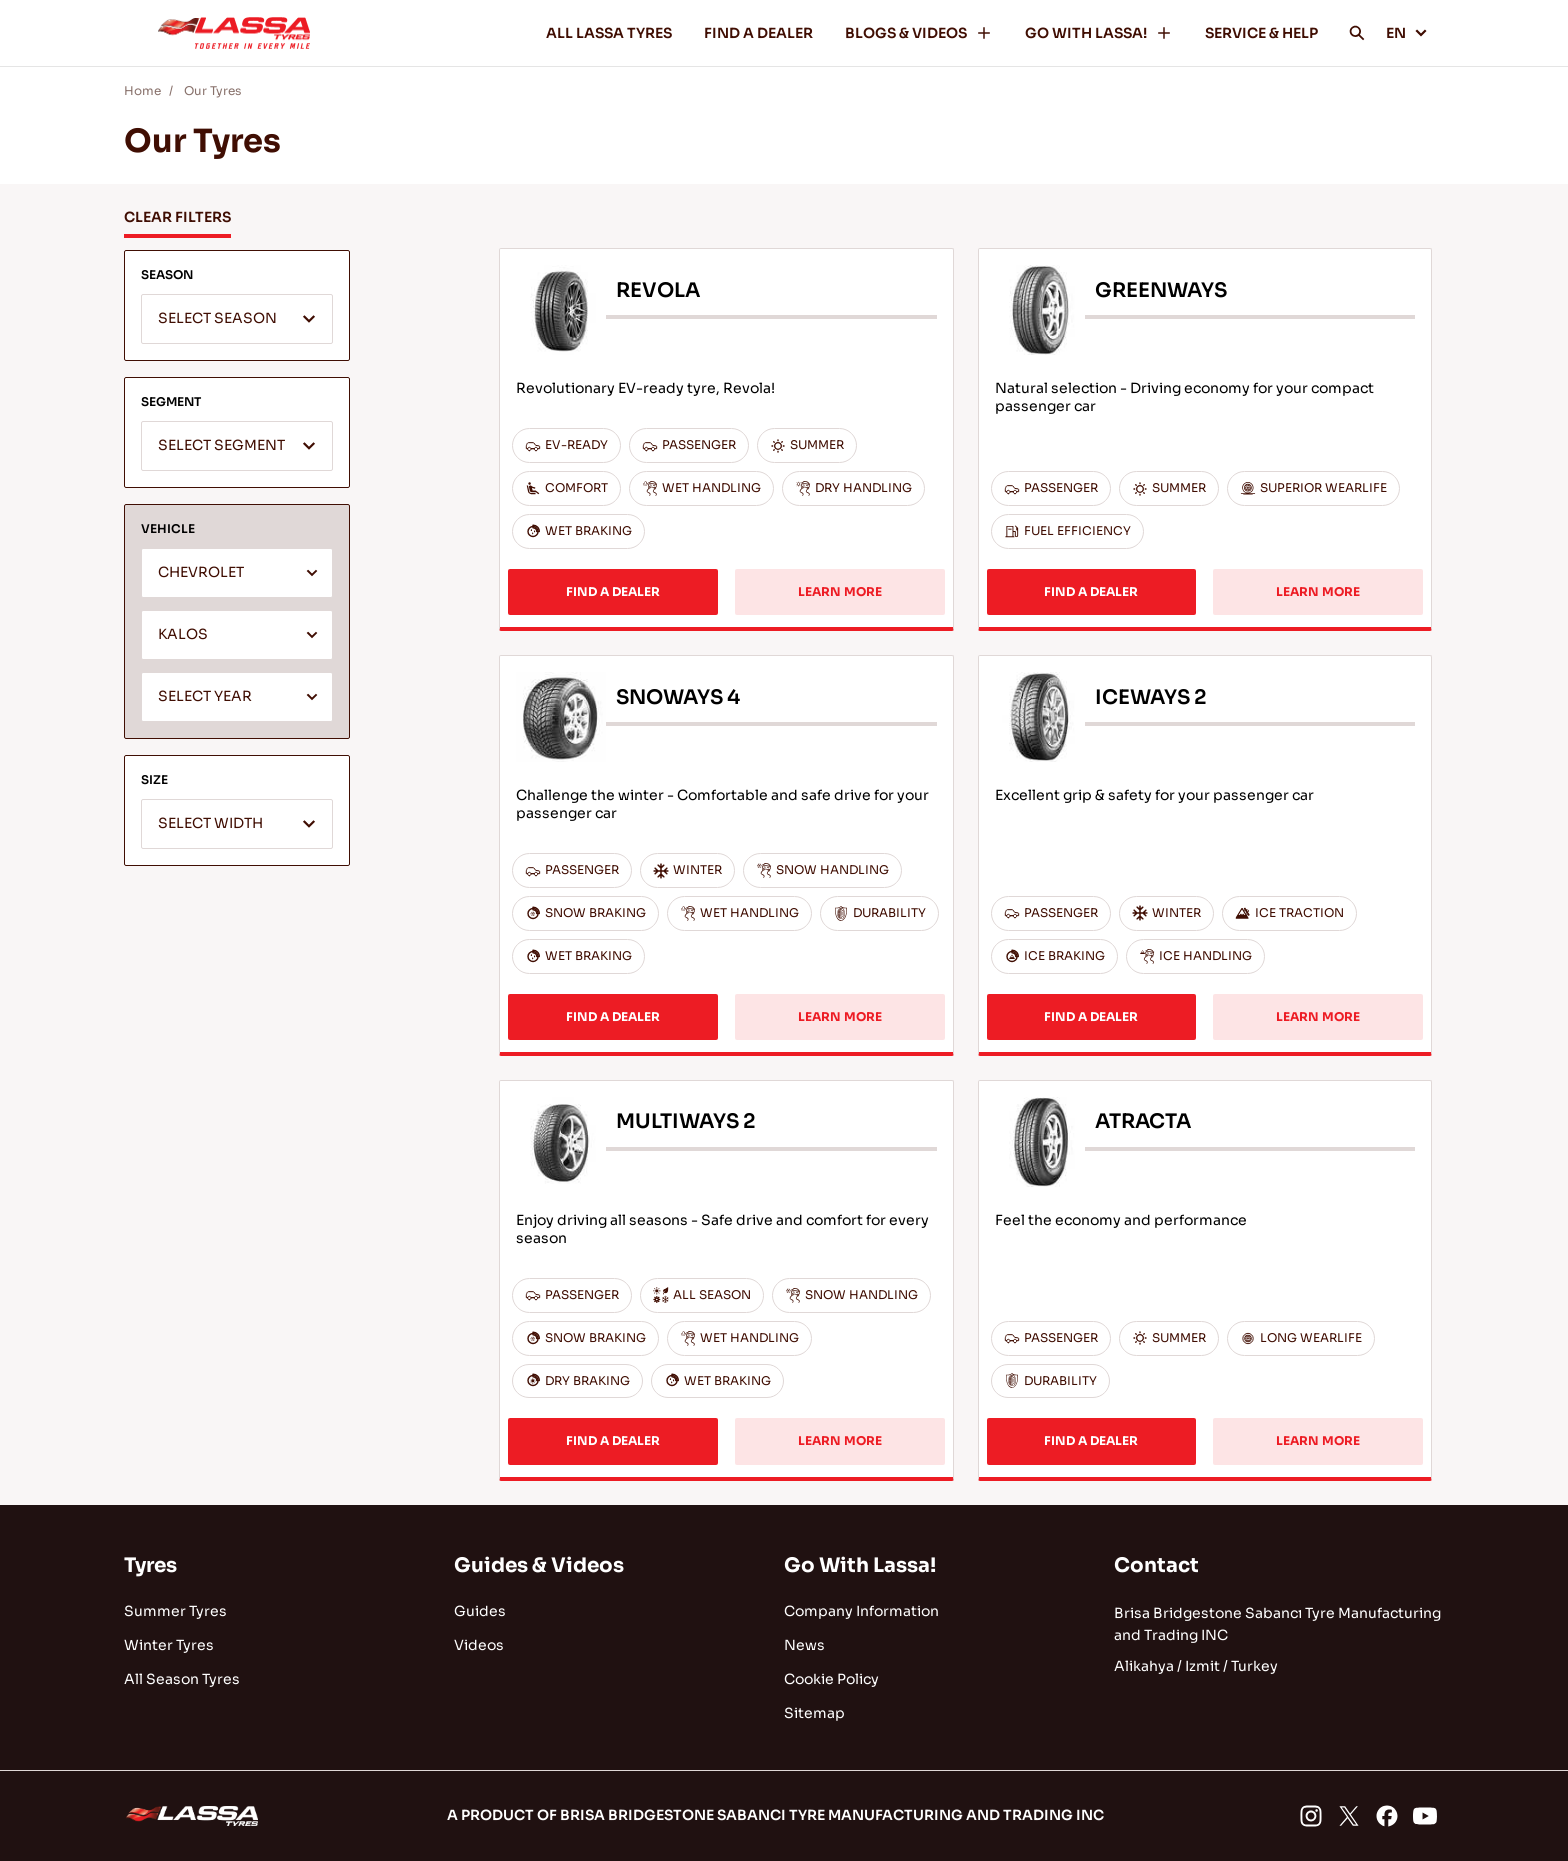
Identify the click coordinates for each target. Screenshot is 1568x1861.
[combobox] (237, 319)
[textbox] (237, 320)
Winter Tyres (169, 1645)
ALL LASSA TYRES (609, 33)
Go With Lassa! (860, 1565)
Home (142, 90)
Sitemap (814, 1713)
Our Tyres (212, 90)
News (804, 1645)
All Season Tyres (182, 1679)
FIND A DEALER (758, 33)
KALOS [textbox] (183, 634)
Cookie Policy (831, 1679)
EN (1407, 33)
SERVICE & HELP (1261, 33)
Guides (480, 1611)
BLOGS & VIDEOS (919, 33)
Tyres (150, 1565)
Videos (479, 1645)
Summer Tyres (175, 1611)
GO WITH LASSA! (1099, 33)
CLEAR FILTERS (177, 217)
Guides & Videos (539, 1565)
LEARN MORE (840, 591)
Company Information (861, 1611)
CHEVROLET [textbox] (201, 572)
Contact (1156, 1565)
